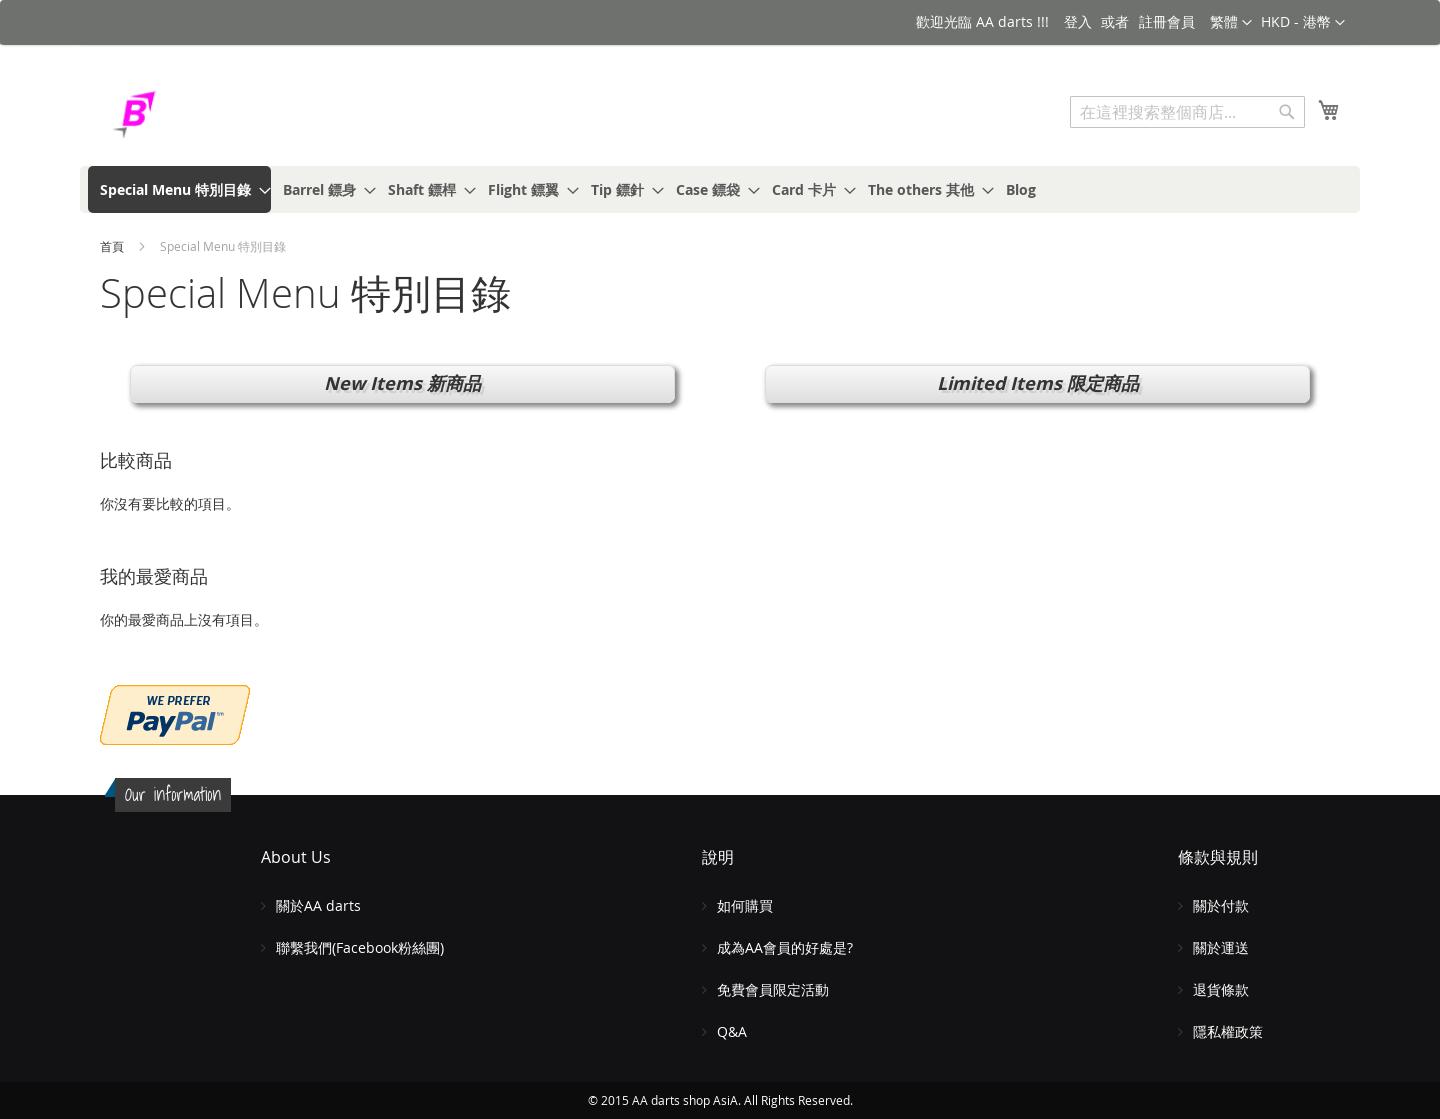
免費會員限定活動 (773, 989)
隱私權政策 (1228, 1031)
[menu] (720, 189)
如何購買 (745, 905)
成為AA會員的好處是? (785, 947)
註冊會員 (1167, 21)
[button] (1303, 23)
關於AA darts (318, 905)
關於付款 (1221, 905)
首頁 (113, 246)
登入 (1078, 21)
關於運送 (1221, 947)
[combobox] (1187, 112)
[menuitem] (179, 189)
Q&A (732, 1031)
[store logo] (185, 114)
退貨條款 (1221, 989)
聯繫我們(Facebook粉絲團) (360, 947)
